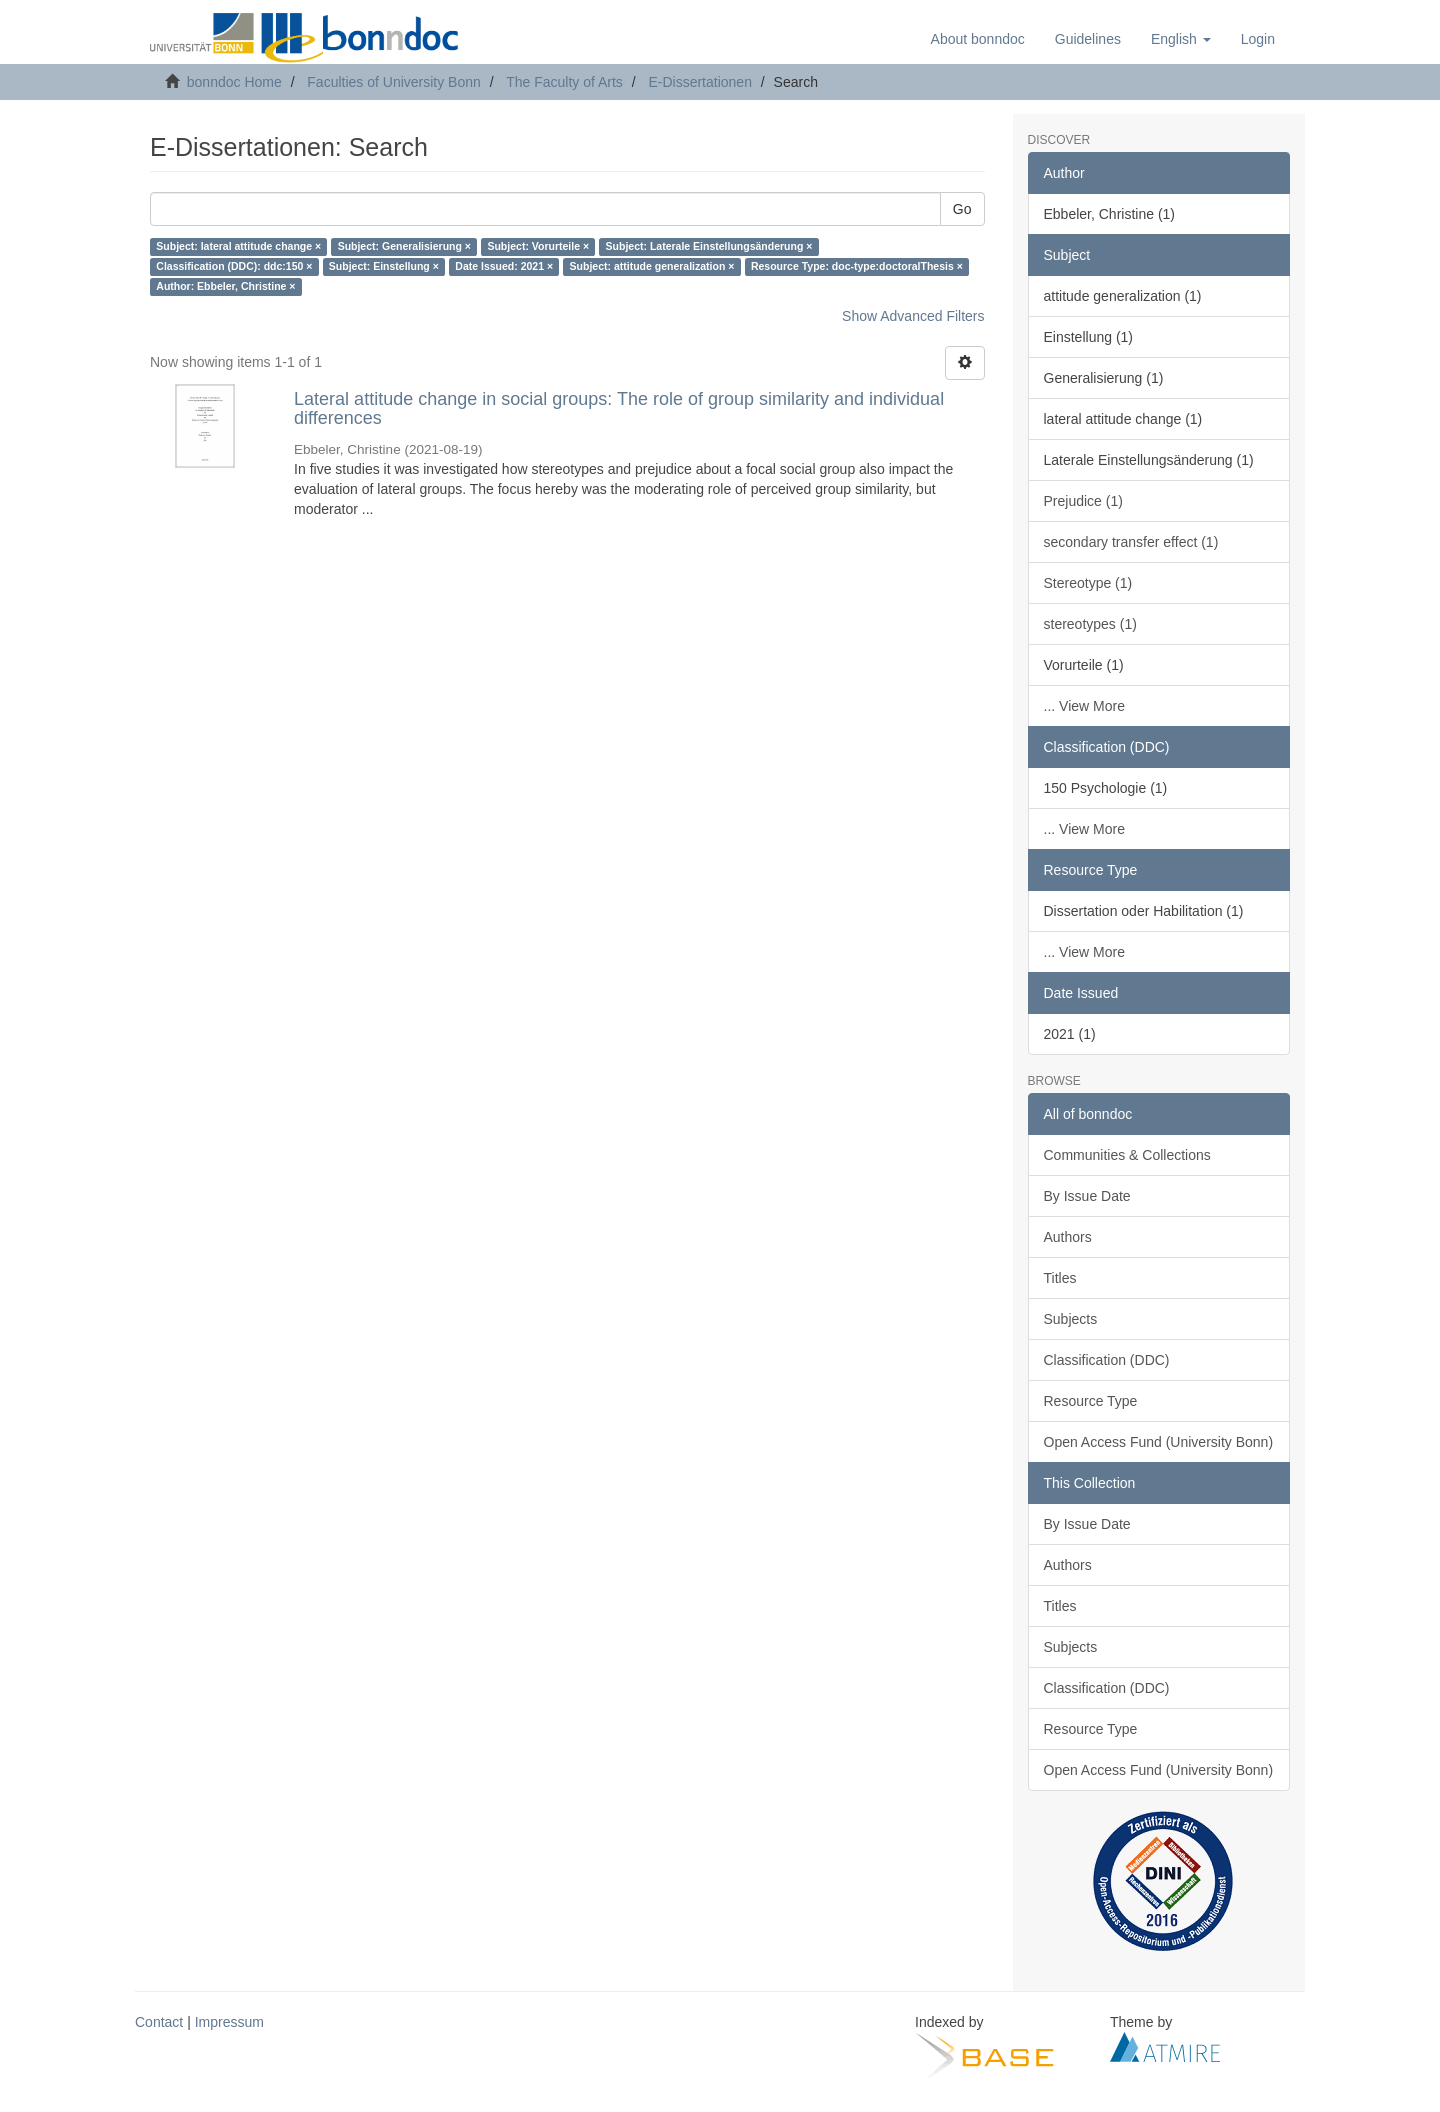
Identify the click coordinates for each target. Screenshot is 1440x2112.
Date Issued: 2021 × (504, 267)
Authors (1068, 1237)
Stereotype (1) (1088, 583)
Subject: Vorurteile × (538, 247)
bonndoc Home (234, 82)
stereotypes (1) (1090, 624)
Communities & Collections (1127, 1155)
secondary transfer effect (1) (1131, 542)
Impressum (229, 2022)
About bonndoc (978, 39)
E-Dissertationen (700, 82)
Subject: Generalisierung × (404, 247)
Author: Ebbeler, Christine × (225, 287)
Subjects (1071, 1319)
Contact (159, 2022)
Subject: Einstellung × (384, 267)
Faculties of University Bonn (394, 82)
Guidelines (1088, 39)
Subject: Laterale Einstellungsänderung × (709, 247)
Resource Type (1091, 1401)
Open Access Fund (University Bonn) (1159, 1442)
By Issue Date (1087, 1196)
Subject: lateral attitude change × (238, 247)
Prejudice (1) (1083, 501)
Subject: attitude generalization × (652, 267)
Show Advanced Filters (913, 316)
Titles (1060, 1278)
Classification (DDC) (1107, 1360)
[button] (1181, 39)
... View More (1084, 706)
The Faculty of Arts (564, 82)
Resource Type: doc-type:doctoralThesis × (857, 267)
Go (962, 209)
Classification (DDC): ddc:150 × (234, 267)
